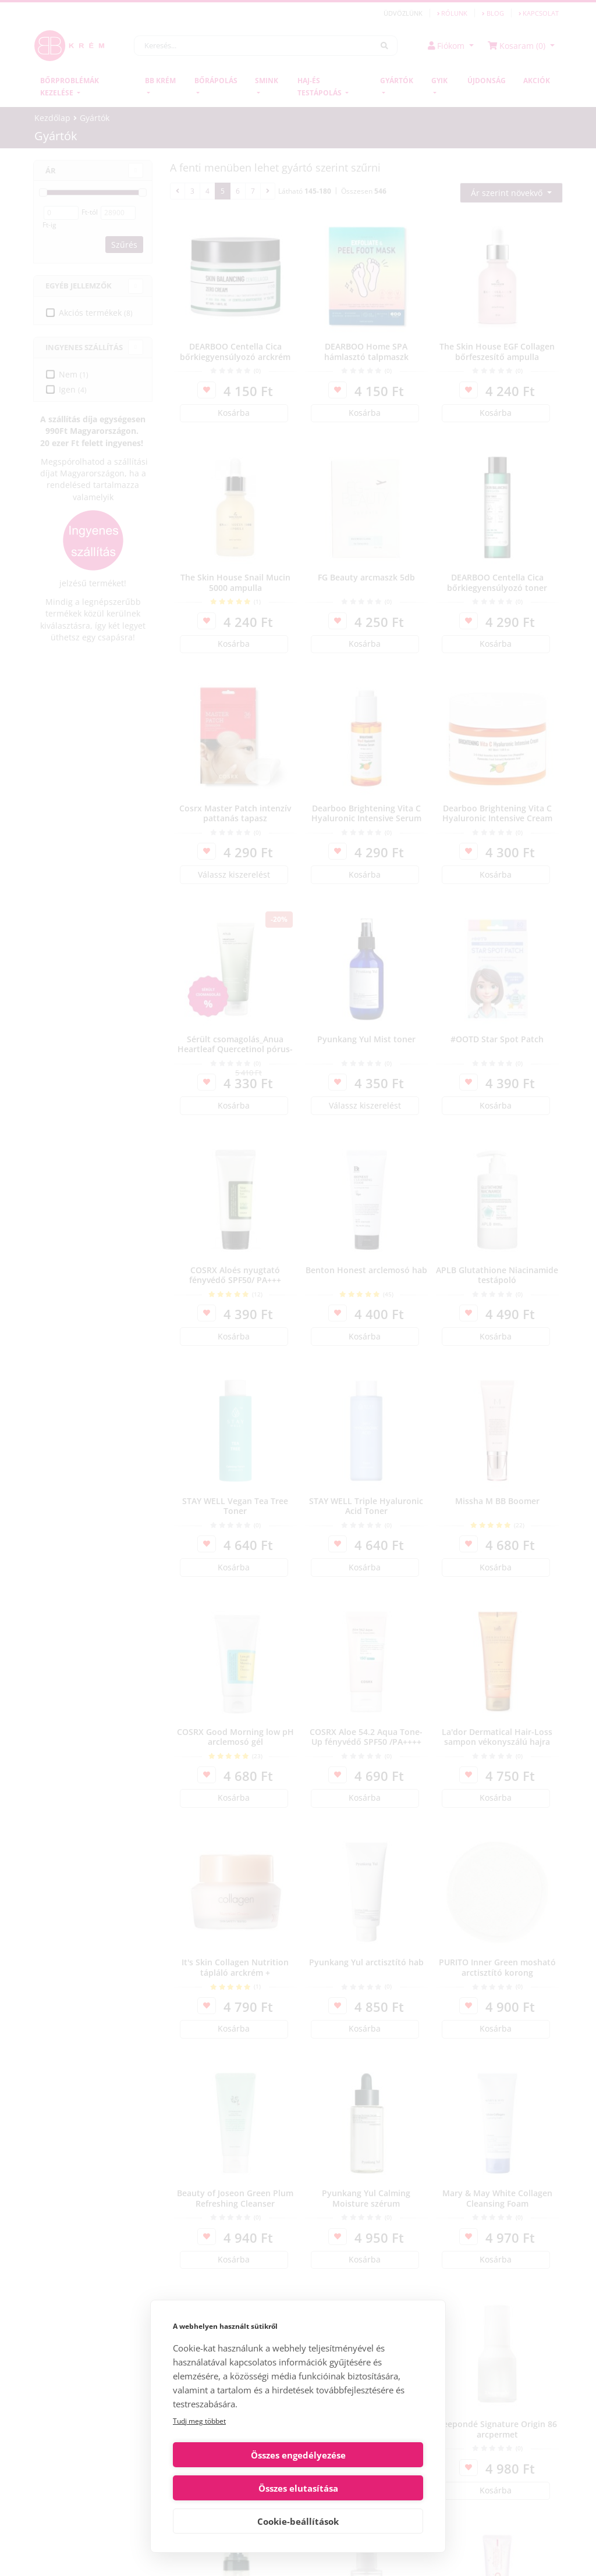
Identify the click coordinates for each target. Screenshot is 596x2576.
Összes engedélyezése (233, 2488)
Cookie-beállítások (298, 2521)
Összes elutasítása (363, 2488)
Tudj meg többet (199, 2454)
